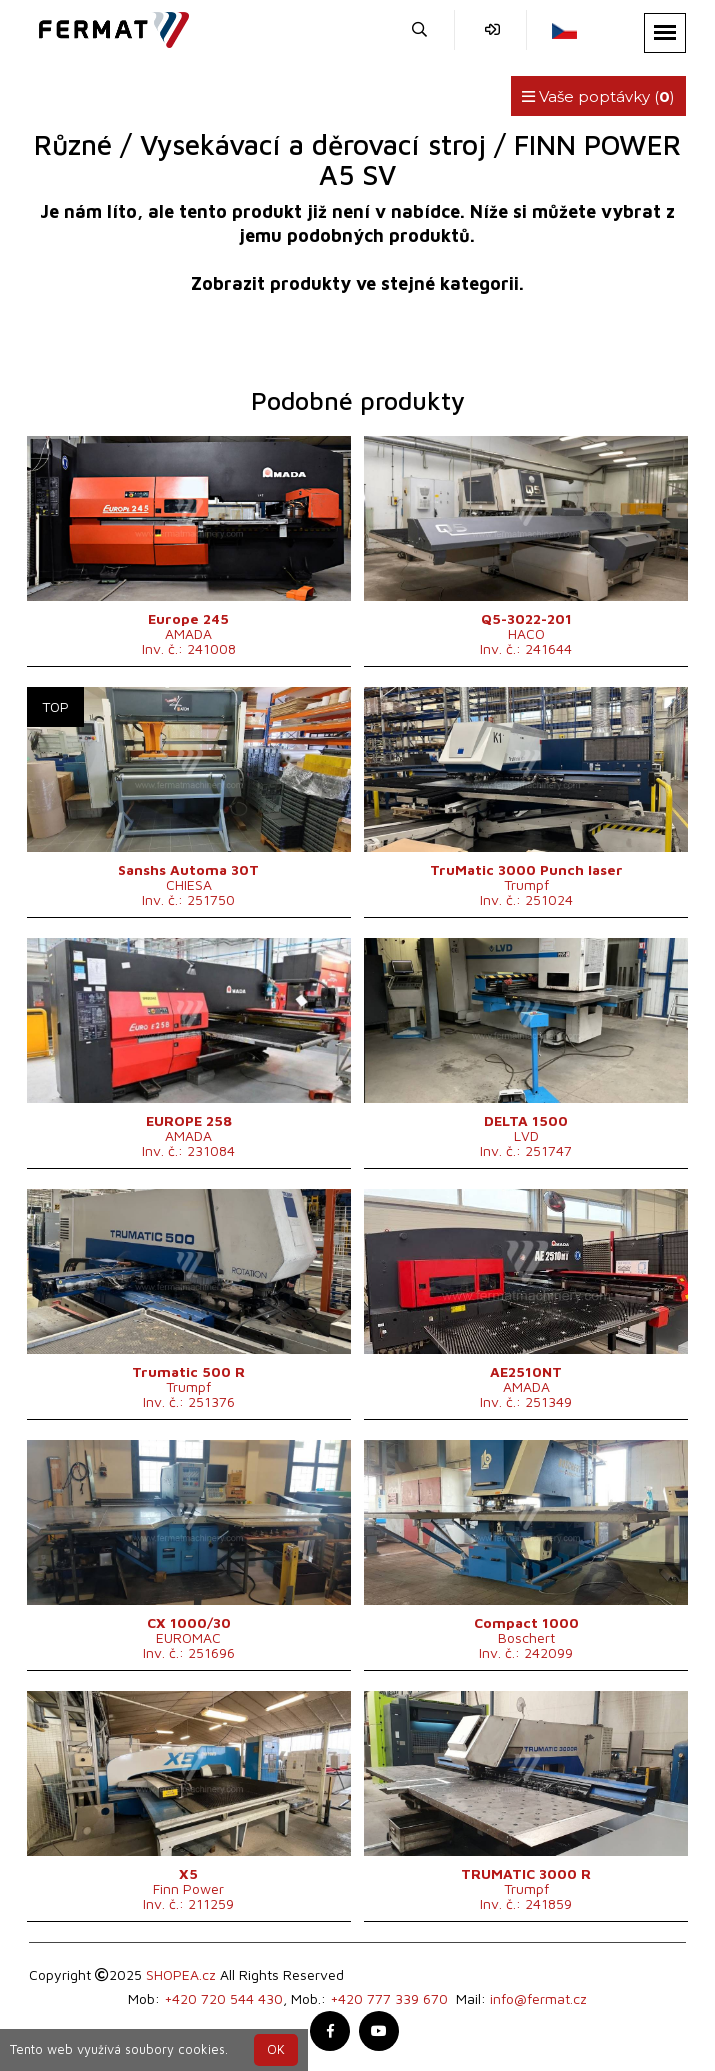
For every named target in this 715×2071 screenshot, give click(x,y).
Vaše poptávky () (598, 96)
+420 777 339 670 (389, 1998)
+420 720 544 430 (223, 1998)
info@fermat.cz (538, 1998)
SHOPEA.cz (181, 1974)
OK (276, 2049)
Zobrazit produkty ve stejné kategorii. (357, 283)
